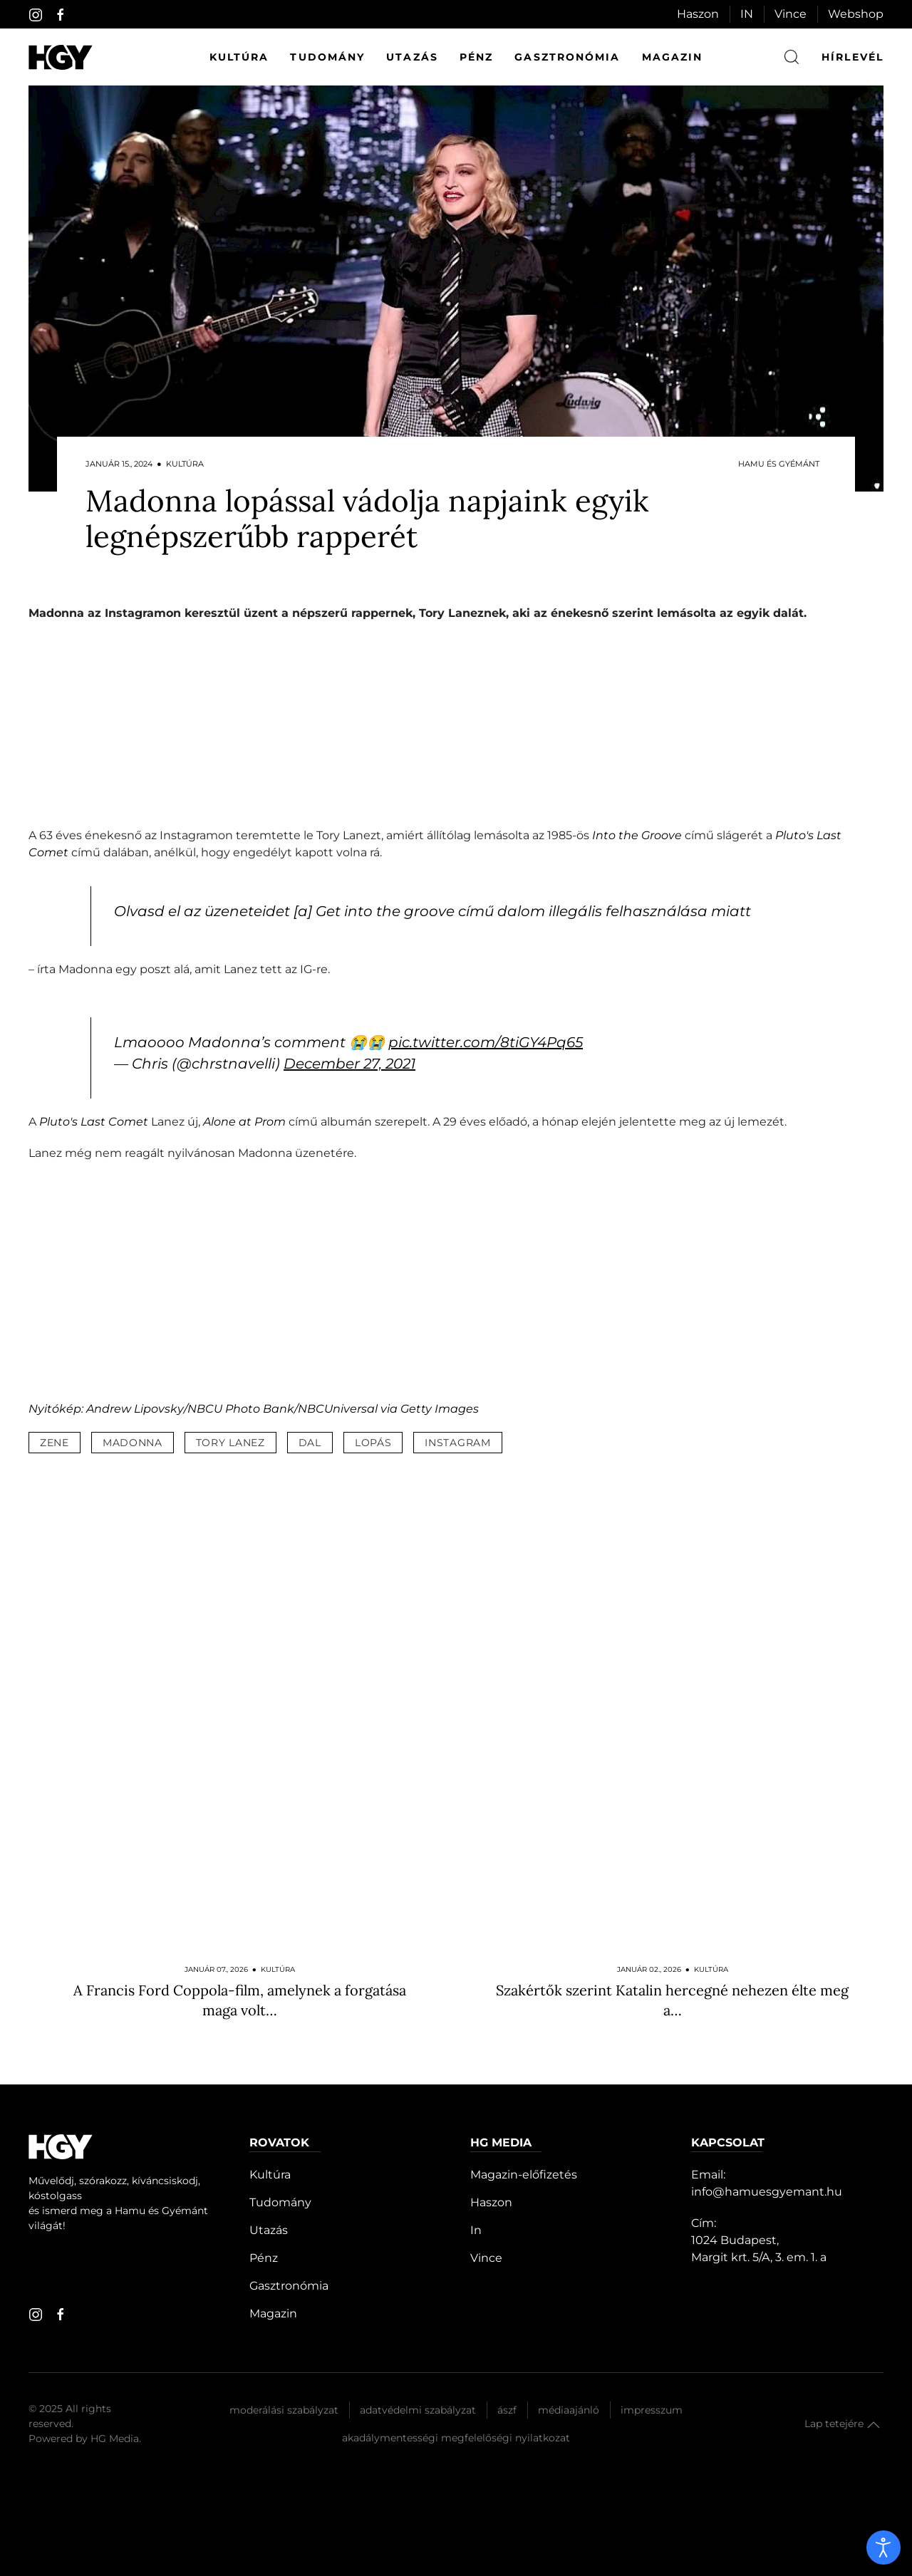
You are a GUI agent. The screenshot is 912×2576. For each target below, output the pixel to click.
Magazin (672, 57)
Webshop (856, 14)
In (476, 2230)
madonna (132, 1442)
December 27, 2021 (349, 1063)
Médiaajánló (568, 2410)
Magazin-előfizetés (523, 2174)
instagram (457, 1442)
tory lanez (230, 1442)
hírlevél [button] (853, 57)
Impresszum (652, 2410)
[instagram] (35, 15)
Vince (790, 14)
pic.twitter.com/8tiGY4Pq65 (485, 1042)
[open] (883, 2547)
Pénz (476, 57)
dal (310, 1442)
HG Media (114, 2438)
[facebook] (60, 15)
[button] (874, 2425)
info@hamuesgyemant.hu (766, 2191)
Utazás (412, 57)
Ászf (507, 2410)
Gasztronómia (567, 57)
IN (746, 14)
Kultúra (239, 57)
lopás (373, 1442)
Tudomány (327, 57)
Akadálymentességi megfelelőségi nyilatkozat (456, 2437)
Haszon (698, 14)
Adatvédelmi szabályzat (418, 2410)
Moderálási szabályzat (283, 2410)
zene (54, 1442)
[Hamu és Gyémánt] (60, 57)
